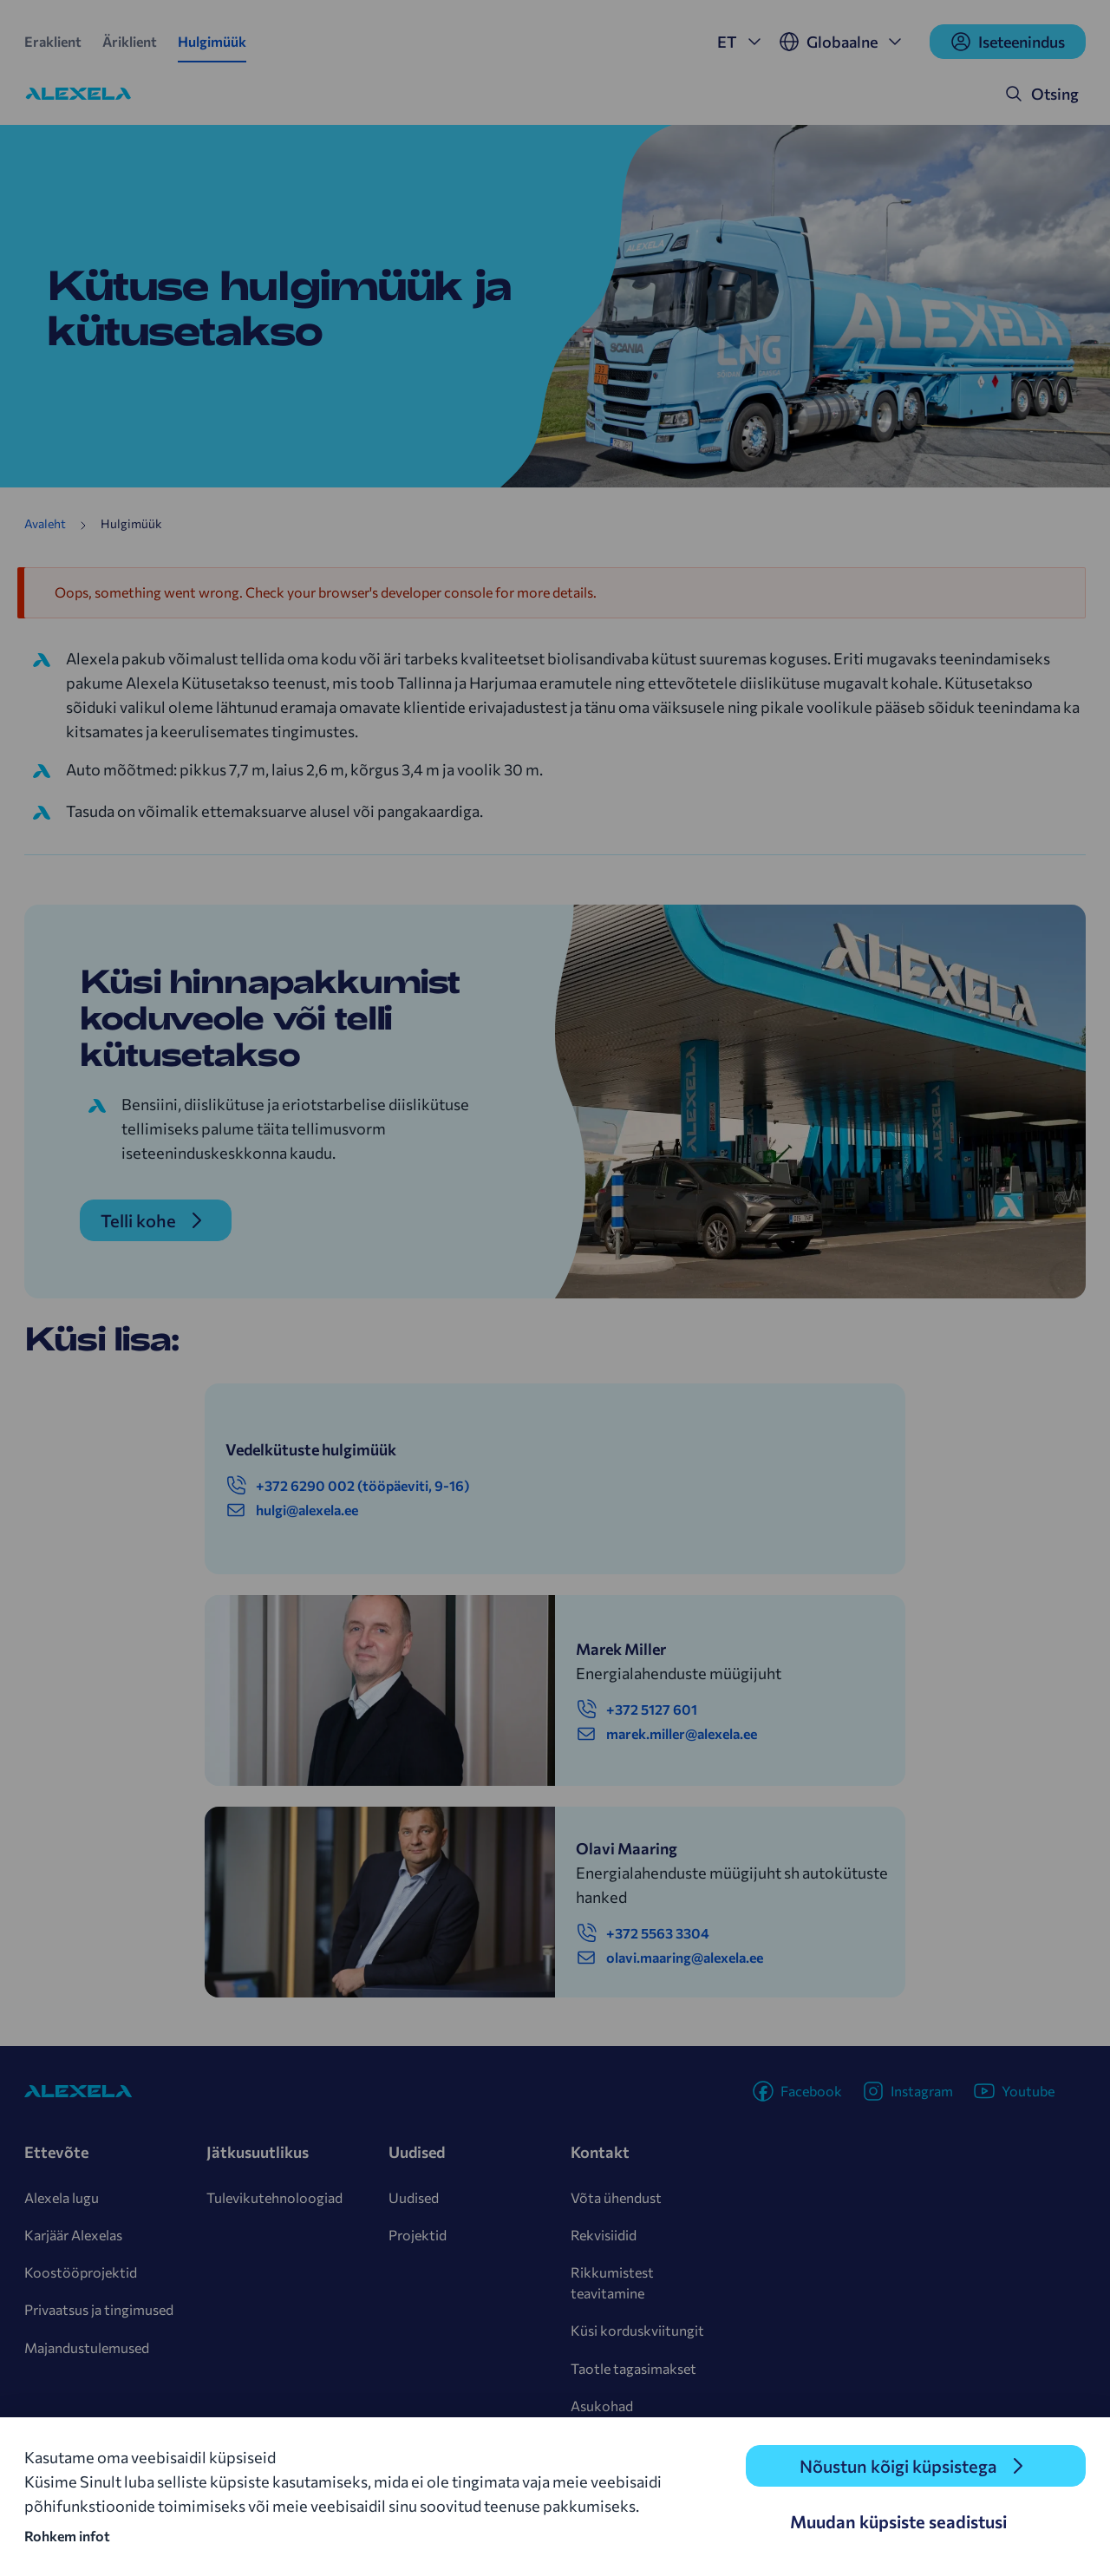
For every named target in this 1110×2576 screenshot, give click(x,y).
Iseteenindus (1007, 41)
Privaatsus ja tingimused (98, 2309)
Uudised (413, 2197)
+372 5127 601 (636, 1709)
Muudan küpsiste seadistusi (898, 2521)
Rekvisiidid (604, 2234)
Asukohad (602, 2405)
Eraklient (53, 41)
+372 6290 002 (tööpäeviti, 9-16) (347, 1485)
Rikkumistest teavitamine (612, 2282)
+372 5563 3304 (642, 1933)
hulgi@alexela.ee (291, 1510)
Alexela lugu (61, 2197)
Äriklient (129, 41)
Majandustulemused (86, 2347)
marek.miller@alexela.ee (666, 1733)
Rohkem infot (67, 2535)
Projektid (417, 2234)
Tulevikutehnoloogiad (274, 2197)
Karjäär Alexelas (73, 2234)
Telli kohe (138, 1220)
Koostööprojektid (80, 2272)
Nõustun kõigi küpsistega (898, 2465)
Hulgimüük (212, 41)
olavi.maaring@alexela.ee (669, 1957)
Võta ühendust (616, 2197)
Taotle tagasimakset (633, 2368)
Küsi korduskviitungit (637, 2330)
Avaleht (45, 523)
